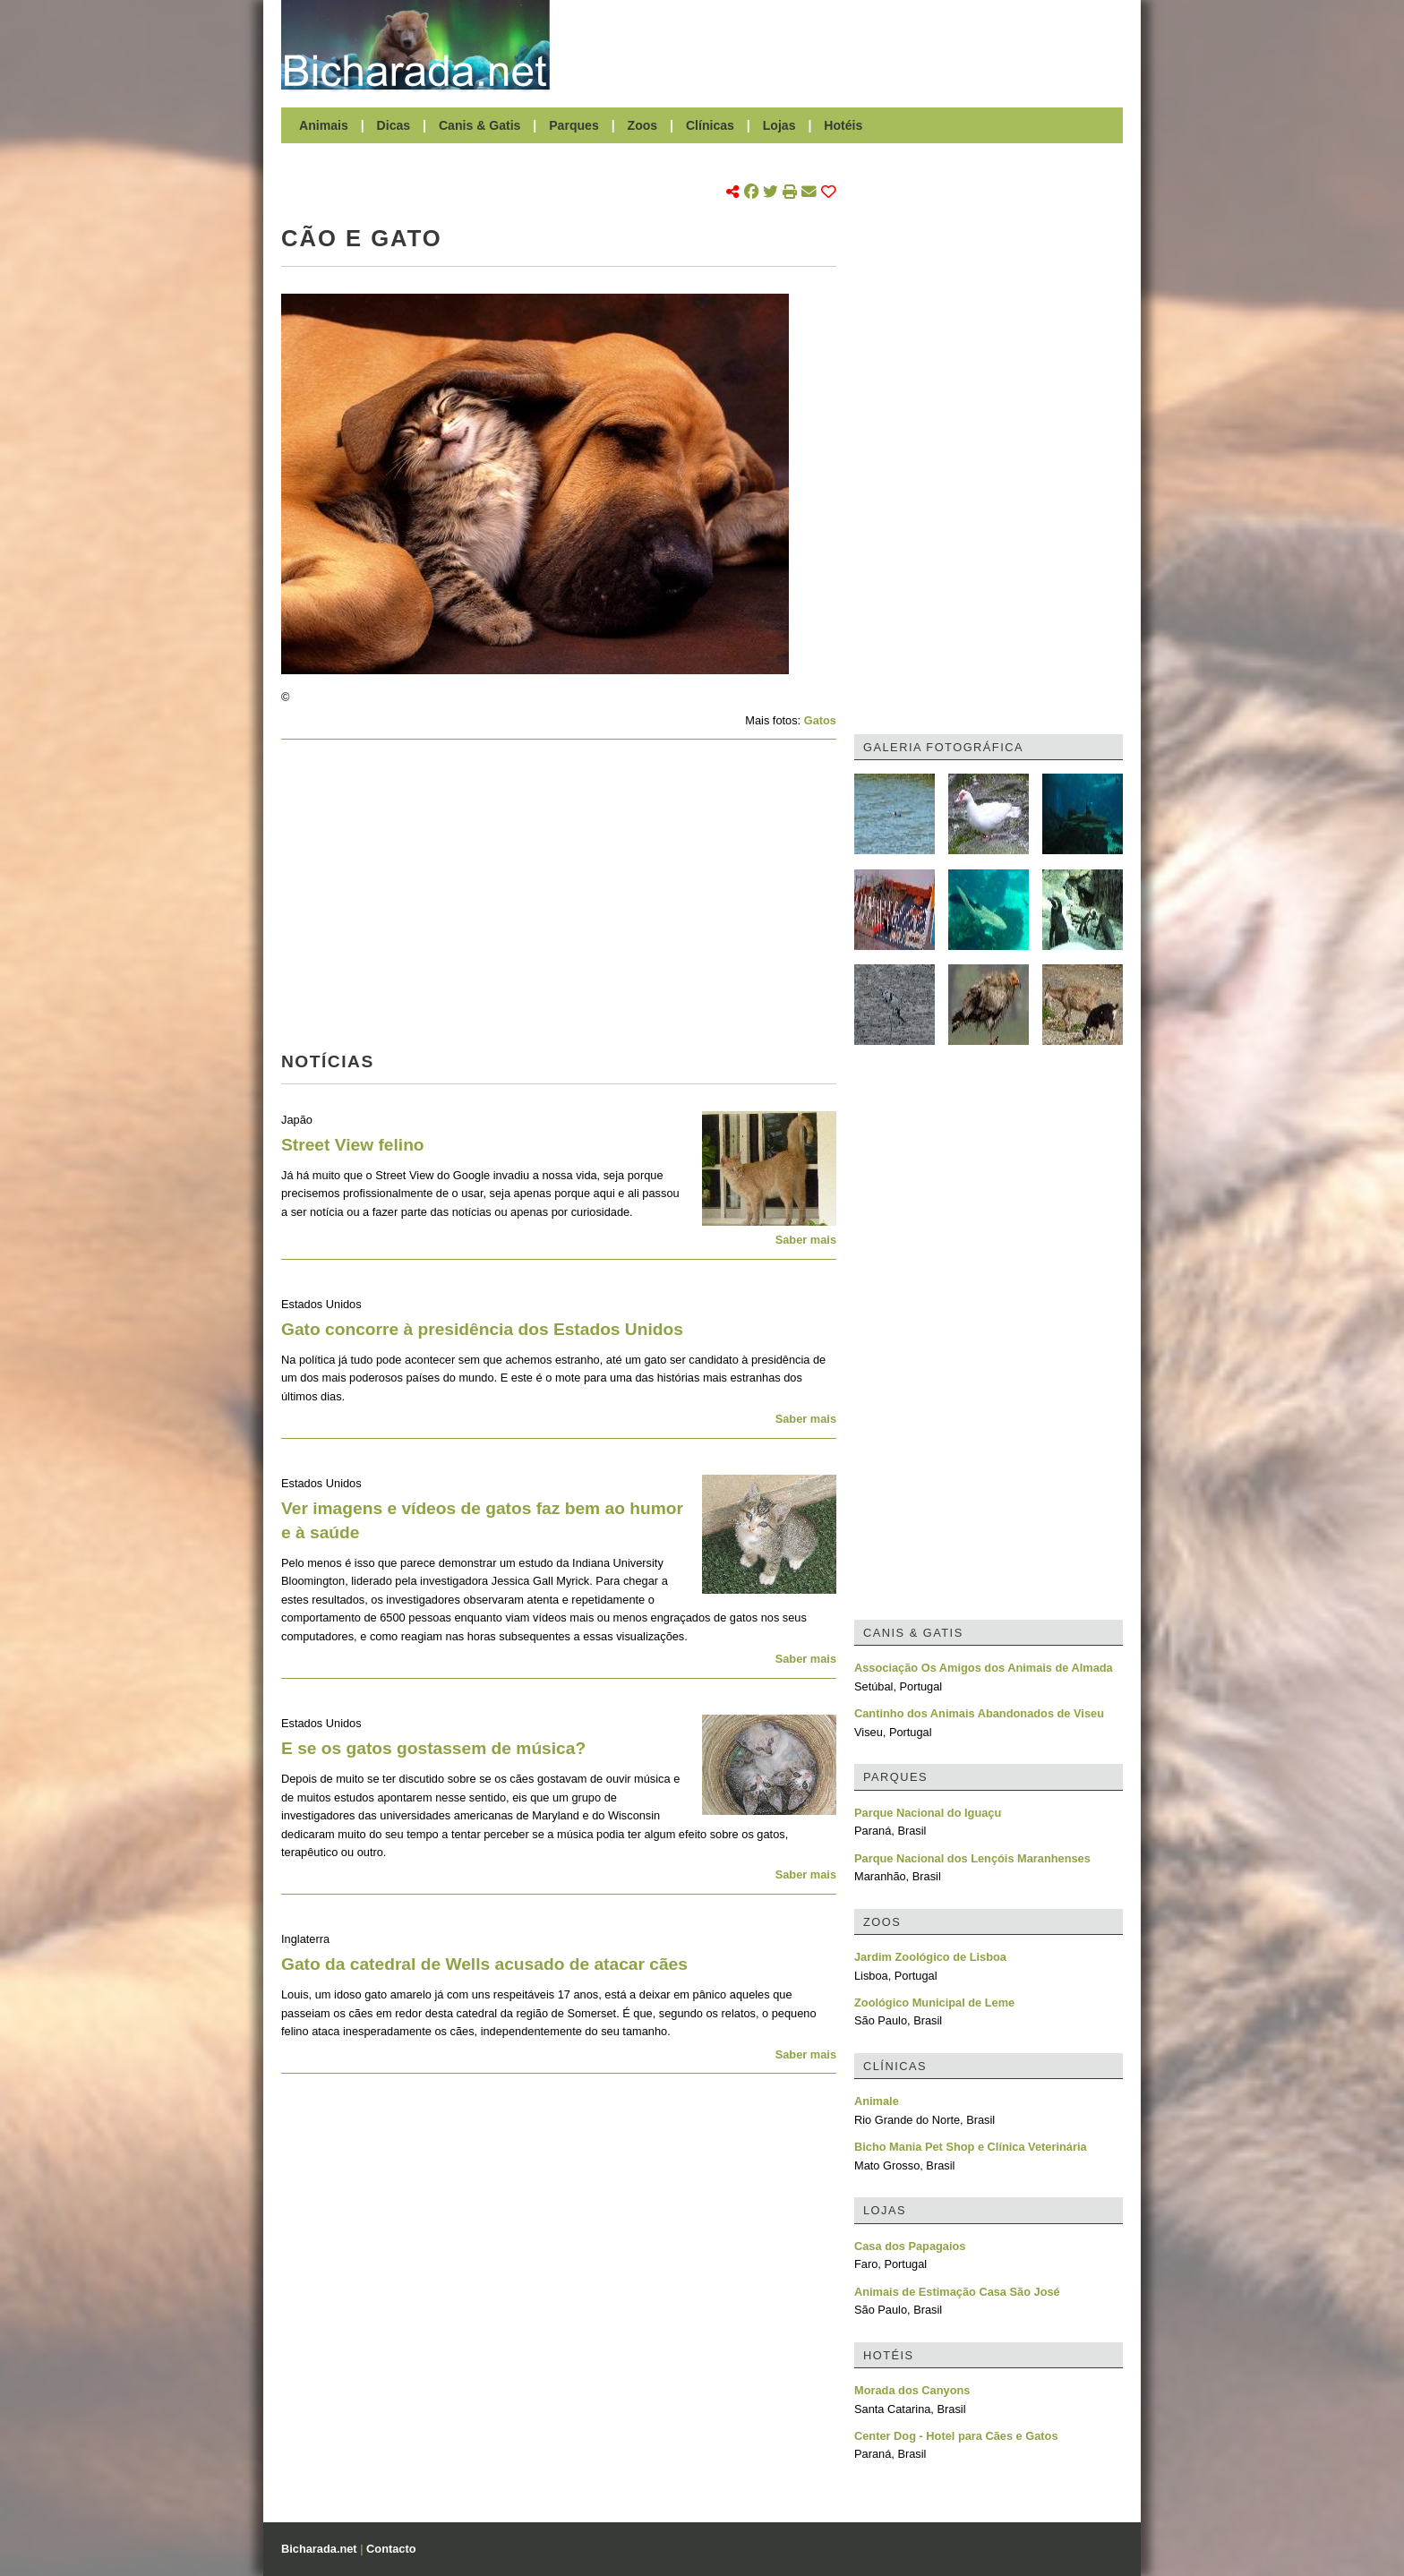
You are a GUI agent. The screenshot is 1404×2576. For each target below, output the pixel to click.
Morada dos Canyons (912, 2390)
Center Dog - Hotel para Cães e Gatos (956, 2436)
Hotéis (843, 125)
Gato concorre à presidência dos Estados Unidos (482, 1329)
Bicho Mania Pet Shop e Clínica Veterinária (970, 2146)
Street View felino (352, 1144)
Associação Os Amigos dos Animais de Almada (983, 1667)
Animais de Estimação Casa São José (957, 2291)
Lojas (779, 125)
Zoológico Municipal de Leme (934, 2002)
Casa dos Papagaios (909, 2246)
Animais (323, 125)
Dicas (394, 125)
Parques (574, 125)
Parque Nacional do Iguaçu (927, 1812)
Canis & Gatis (480, 125)
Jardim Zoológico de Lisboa (930, 1957)
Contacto (390, 2548)
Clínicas (710, 125)
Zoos (643, 125)
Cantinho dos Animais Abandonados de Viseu (979, 1713)
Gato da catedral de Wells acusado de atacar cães (484, 1964)
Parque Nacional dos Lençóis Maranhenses (972, 1858)
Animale (876, 2101)
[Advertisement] (845, 45)
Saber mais (805, 1239)
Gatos (820, 720)
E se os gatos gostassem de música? (433, 1748)
